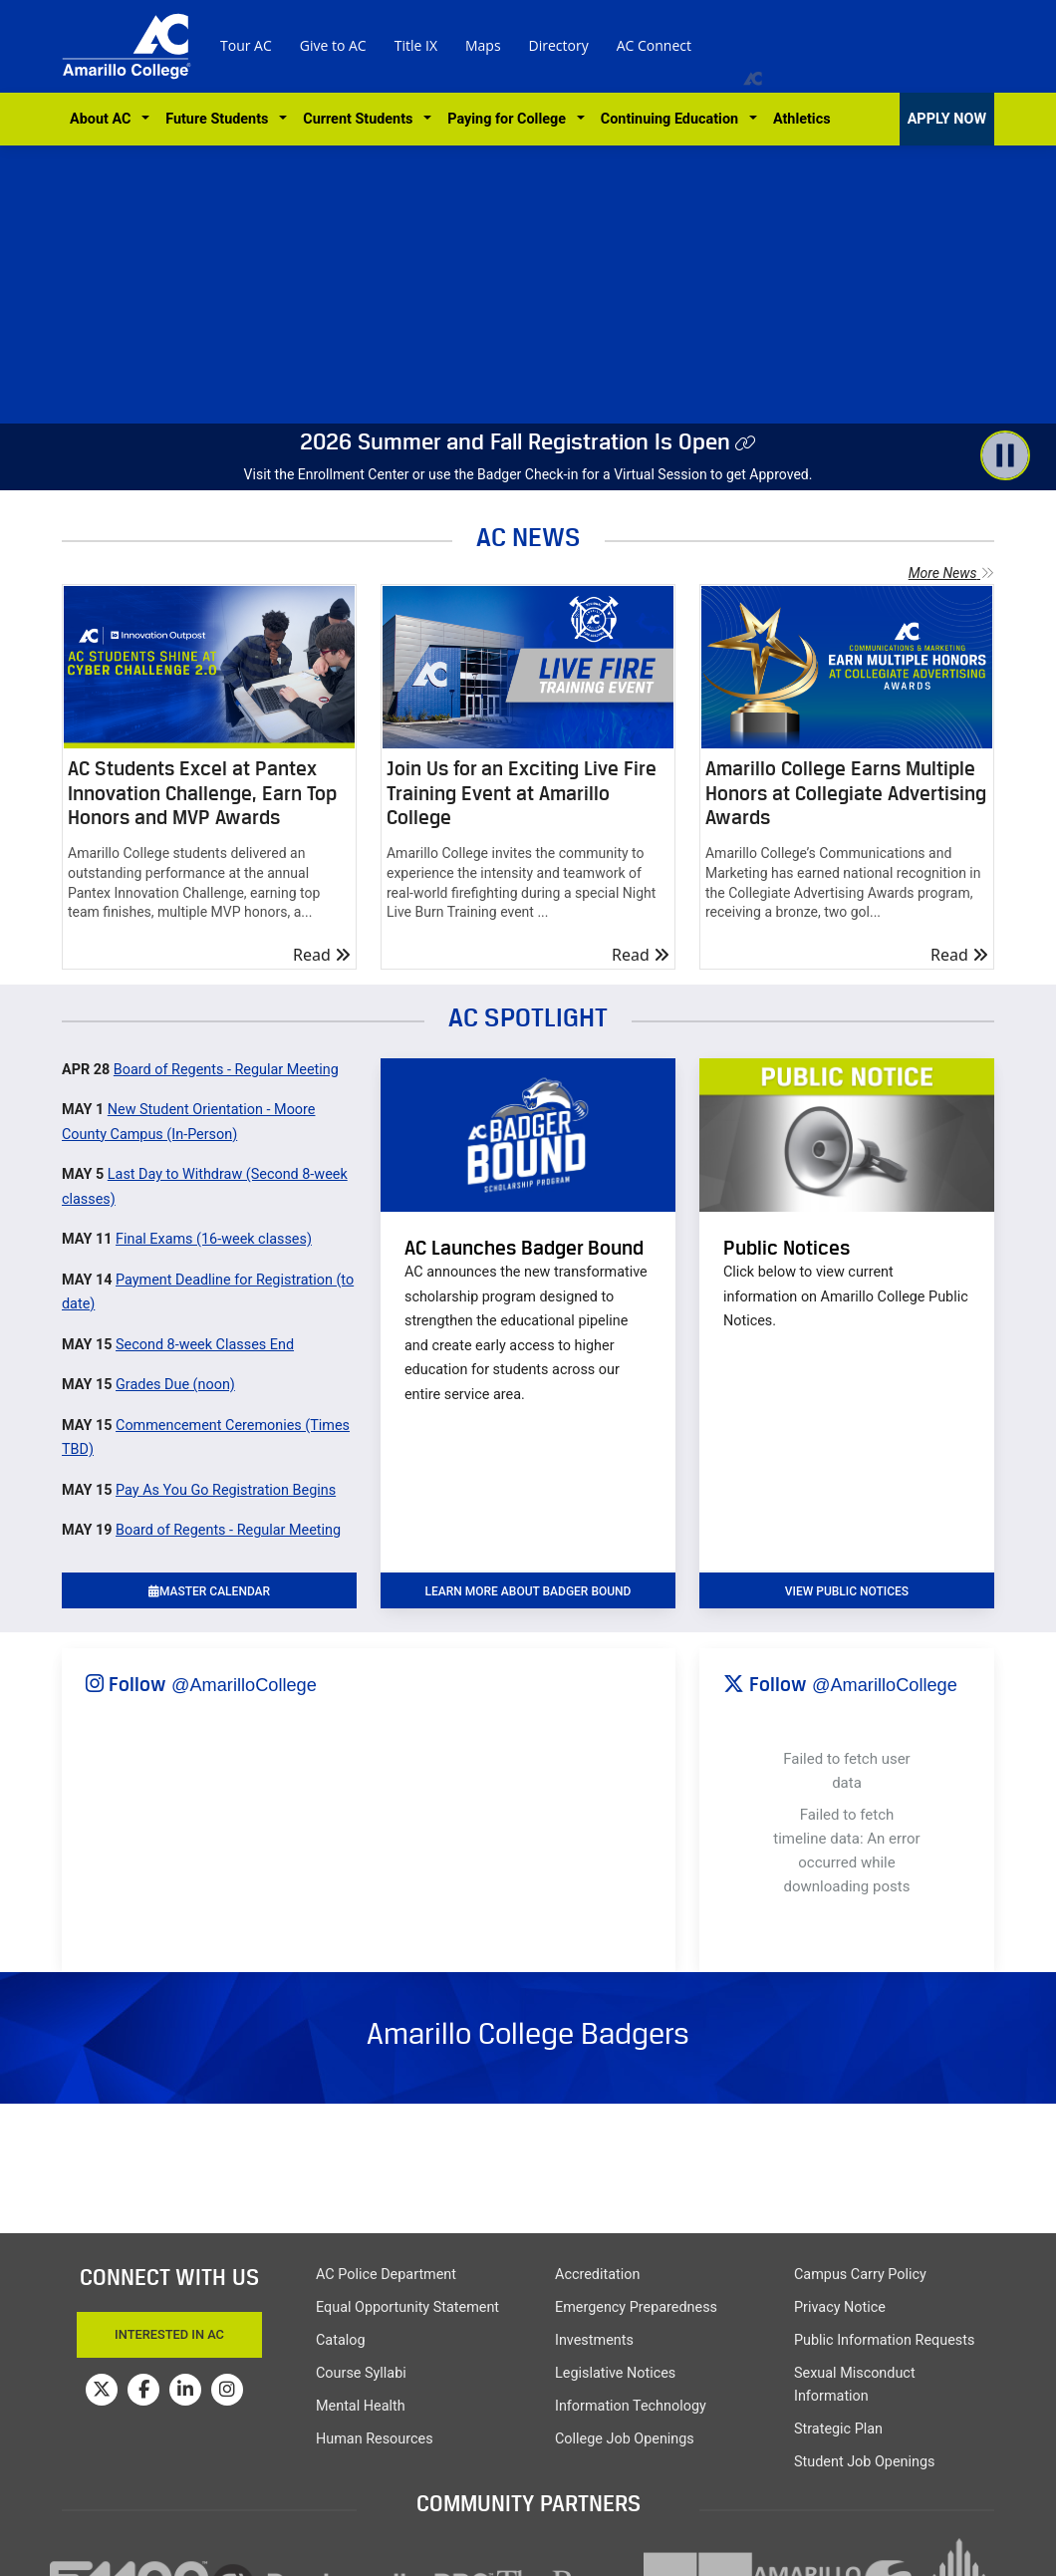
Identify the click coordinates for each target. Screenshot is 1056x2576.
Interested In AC (169, 2334)
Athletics (802, 119)
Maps (483, 45)
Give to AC (333, 45)
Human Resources (374, 2439)
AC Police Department (386, 2274)
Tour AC (246, 45)
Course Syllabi (361, 2373)
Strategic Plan (838, 2429)
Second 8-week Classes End (205, 1344)
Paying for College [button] (510, 119)
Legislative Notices (615, 2373)
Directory (559, 45)
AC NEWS (528, 536)
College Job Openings (624, 2439)
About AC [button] (104, 119)
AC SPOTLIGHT (528, 1017)
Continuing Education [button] (673, 119)
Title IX (416, 45)
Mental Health (360, 2406)
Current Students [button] (361, 119)
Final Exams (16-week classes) (214, 1239)
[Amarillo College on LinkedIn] (185, 2390)
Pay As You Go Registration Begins (226, 1490)
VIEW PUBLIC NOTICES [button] (847, 1591)
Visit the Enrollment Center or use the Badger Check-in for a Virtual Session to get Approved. (528, 474)
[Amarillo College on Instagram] (227, 2390)
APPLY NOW (947, 119)
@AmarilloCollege (244, 1685)
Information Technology (630, 2406)
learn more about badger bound (528, 1591)
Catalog (341, 2340)
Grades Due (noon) (175, 1384)
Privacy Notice (840, 2307)
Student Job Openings (864, 2461)
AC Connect (654, 45)
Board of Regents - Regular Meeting (226, 1069)
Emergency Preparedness (636, 2307)
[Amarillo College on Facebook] (143, 2390)
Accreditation (597, 2274)
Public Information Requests (884, 2340)
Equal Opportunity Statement (407, 2307)
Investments (594, 2340)
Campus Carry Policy (860, 2274)
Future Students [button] (220, 119)
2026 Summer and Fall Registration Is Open (515, 441)
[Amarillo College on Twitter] (102, 2390)
